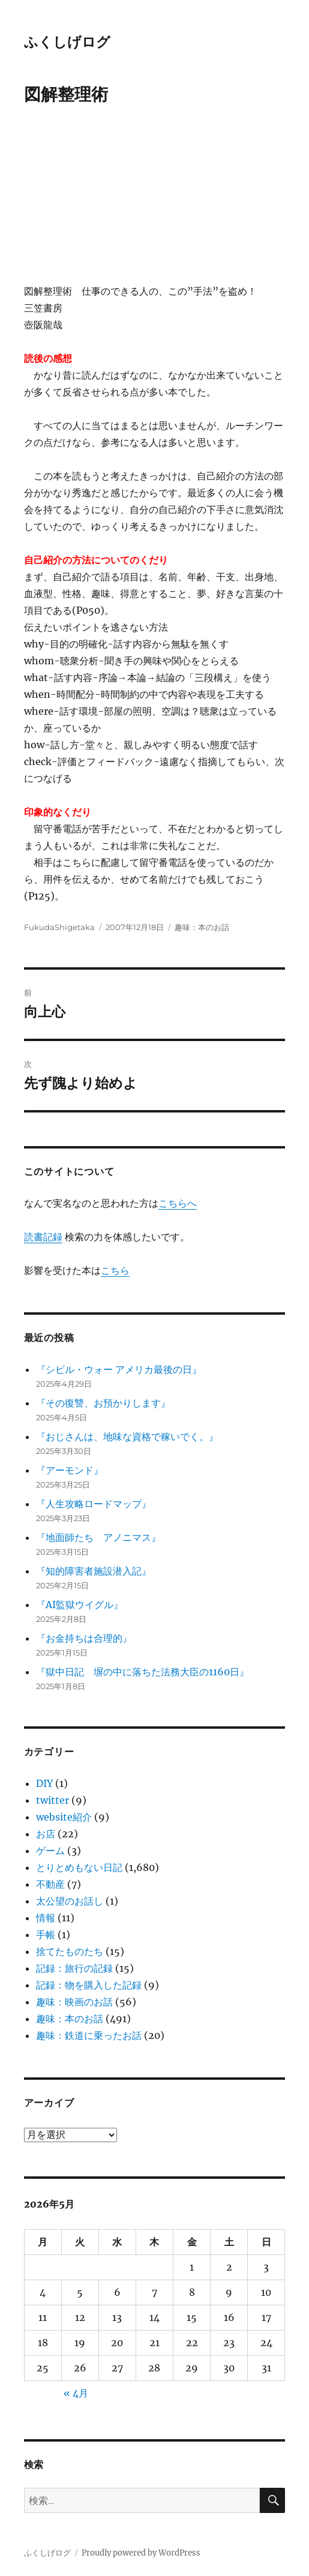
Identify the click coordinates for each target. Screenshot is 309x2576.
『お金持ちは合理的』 (84, 1638)
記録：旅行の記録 (74, 1968)
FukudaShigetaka (59, 927)
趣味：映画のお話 (74, 2002)
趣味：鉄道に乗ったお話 (89, 2035)
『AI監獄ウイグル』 (79, 1605)
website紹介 (64, 1817)
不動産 (50, 1884)
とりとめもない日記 (79, 1867)
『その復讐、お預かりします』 (103, 1403)
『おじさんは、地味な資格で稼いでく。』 (127, 1437)
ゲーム (50, 1851)
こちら (115, 1270)
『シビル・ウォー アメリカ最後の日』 (119, 1369)
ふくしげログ (67, 42)
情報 (45, 1918)
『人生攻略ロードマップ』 (93, 1504)
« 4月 (76, 2393)
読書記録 (43, 1237)
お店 (45, 1834)
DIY (44, 1783)
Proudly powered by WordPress (141, 2553)
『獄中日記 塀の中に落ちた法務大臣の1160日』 (142, 1672)
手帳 (45, 1935)
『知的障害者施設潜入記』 (93, 1571)
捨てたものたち (69, 1951)
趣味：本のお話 (202, 927)
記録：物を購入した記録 (89, 1985)
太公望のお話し (69, 1901)
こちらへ (177, 1203)
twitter (52, 1800)
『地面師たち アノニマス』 (98, 1537)
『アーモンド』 (69, 1470)
